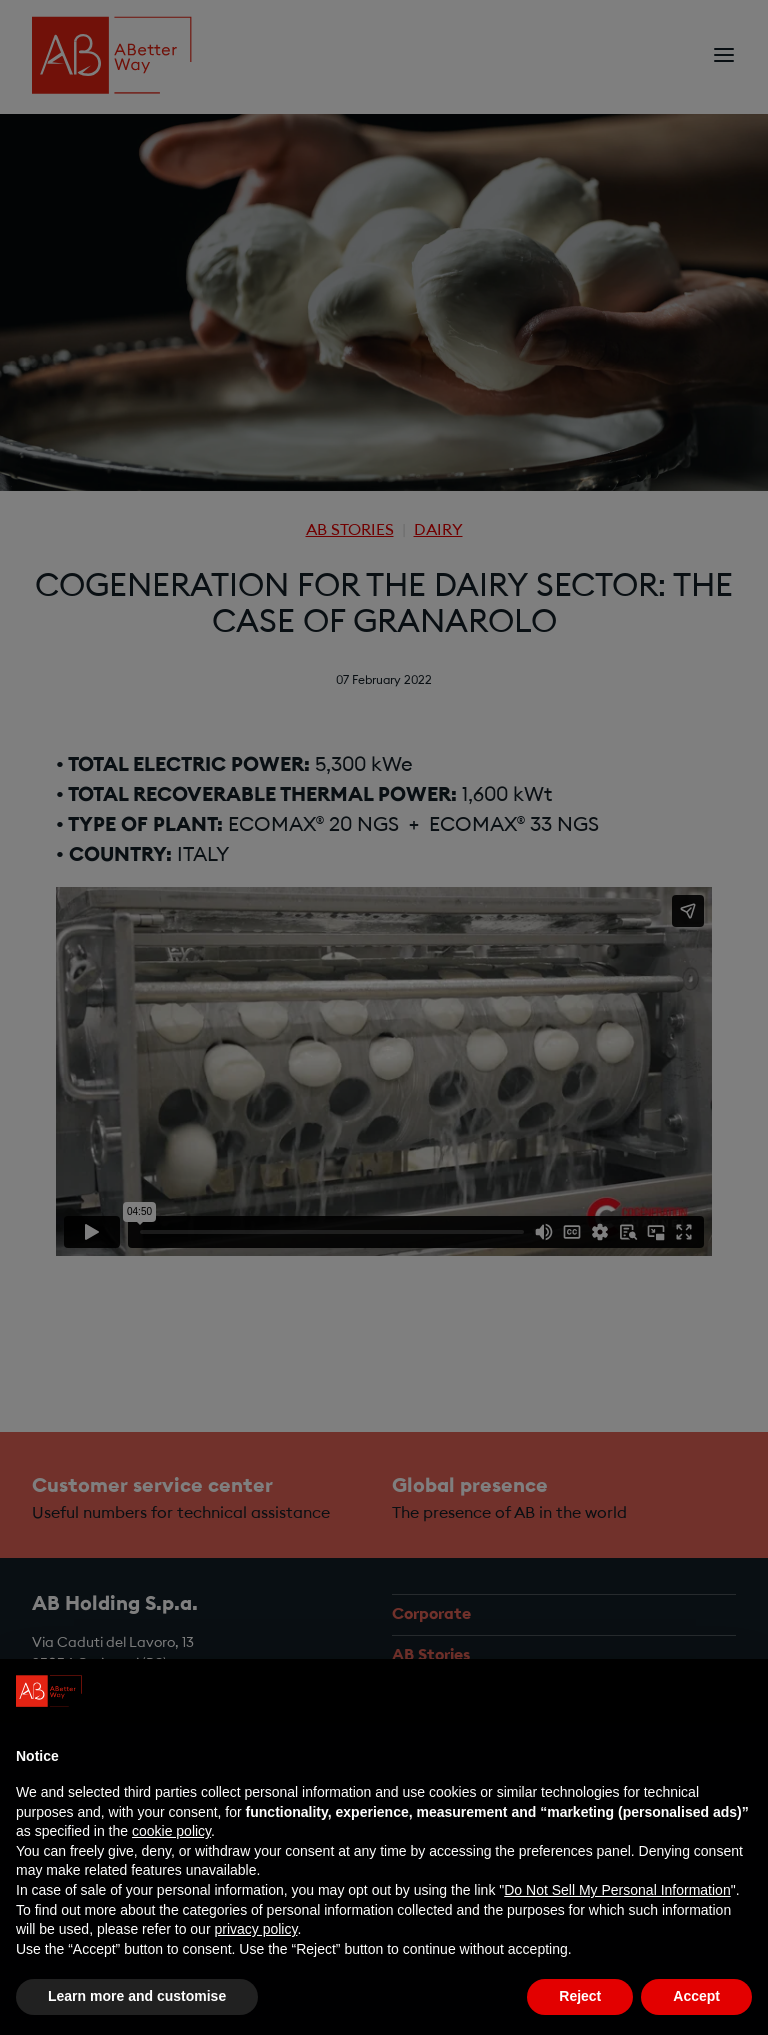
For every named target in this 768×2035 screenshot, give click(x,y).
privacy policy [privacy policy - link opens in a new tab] (255, 1929)
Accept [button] (696, 1996)
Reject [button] (580, 1996)
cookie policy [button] (171, 1831)
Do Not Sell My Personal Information (617, 1890)
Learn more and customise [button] (137, 1996)
